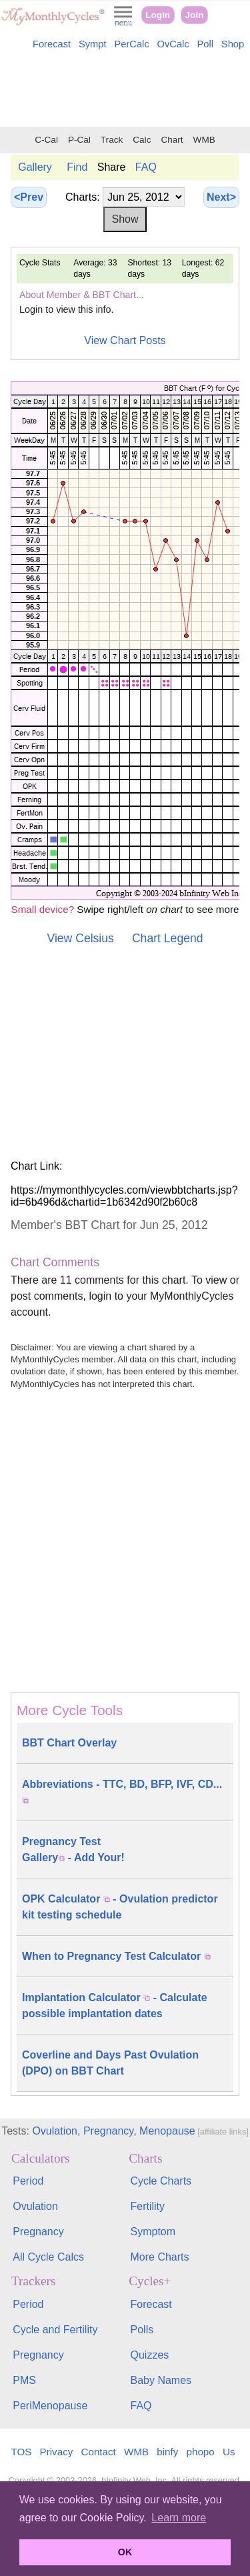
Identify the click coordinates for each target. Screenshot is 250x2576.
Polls (142, 2329)
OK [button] (125, 2552)
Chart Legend (167, 938)
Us (229, 2451)
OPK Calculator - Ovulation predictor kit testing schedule (120, 1906)
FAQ (146, 167)
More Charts (160, 2257)
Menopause (167, 2131)
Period (28, 2181)
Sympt (93, 44)
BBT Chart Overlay (69, 1742)
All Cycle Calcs (48, 2257)
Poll (205, 44)
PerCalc (131, 44)
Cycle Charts (161, 2181)
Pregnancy (108, 2131)
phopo (201, 2451)
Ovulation (54, 2131)
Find (77, 167)
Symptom (153, 2231)
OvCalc (173, 44)
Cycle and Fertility (55, 2329)
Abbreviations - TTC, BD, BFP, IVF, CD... (122, 1791)
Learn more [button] (178, 2517)
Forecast (52, 44)
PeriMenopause (50, 2405)
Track (112, 140)
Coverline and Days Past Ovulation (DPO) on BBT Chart (110, 2063)
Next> (221, 197)
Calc (142, 140)
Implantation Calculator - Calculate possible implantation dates (114, 2005)
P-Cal (79, 140)
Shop (232, 44)
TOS (21, 2451)
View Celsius (80, 938)
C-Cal (46, 140)
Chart (172, 140)
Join (194, 15)
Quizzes (150, 2355)
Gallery (35, 167)
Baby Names (161, 2380)
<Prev (28, 197)
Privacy (56, 2451)
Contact (98, 2451)
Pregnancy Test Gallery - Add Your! (73, 1849)
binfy (167, 2451)
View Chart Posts (124, 340)
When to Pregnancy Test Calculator (116, 1956)
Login (157, 15)
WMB (204, 140)
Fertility (148, 2206)
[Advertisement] (125, 90)
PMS (24, 2380)
